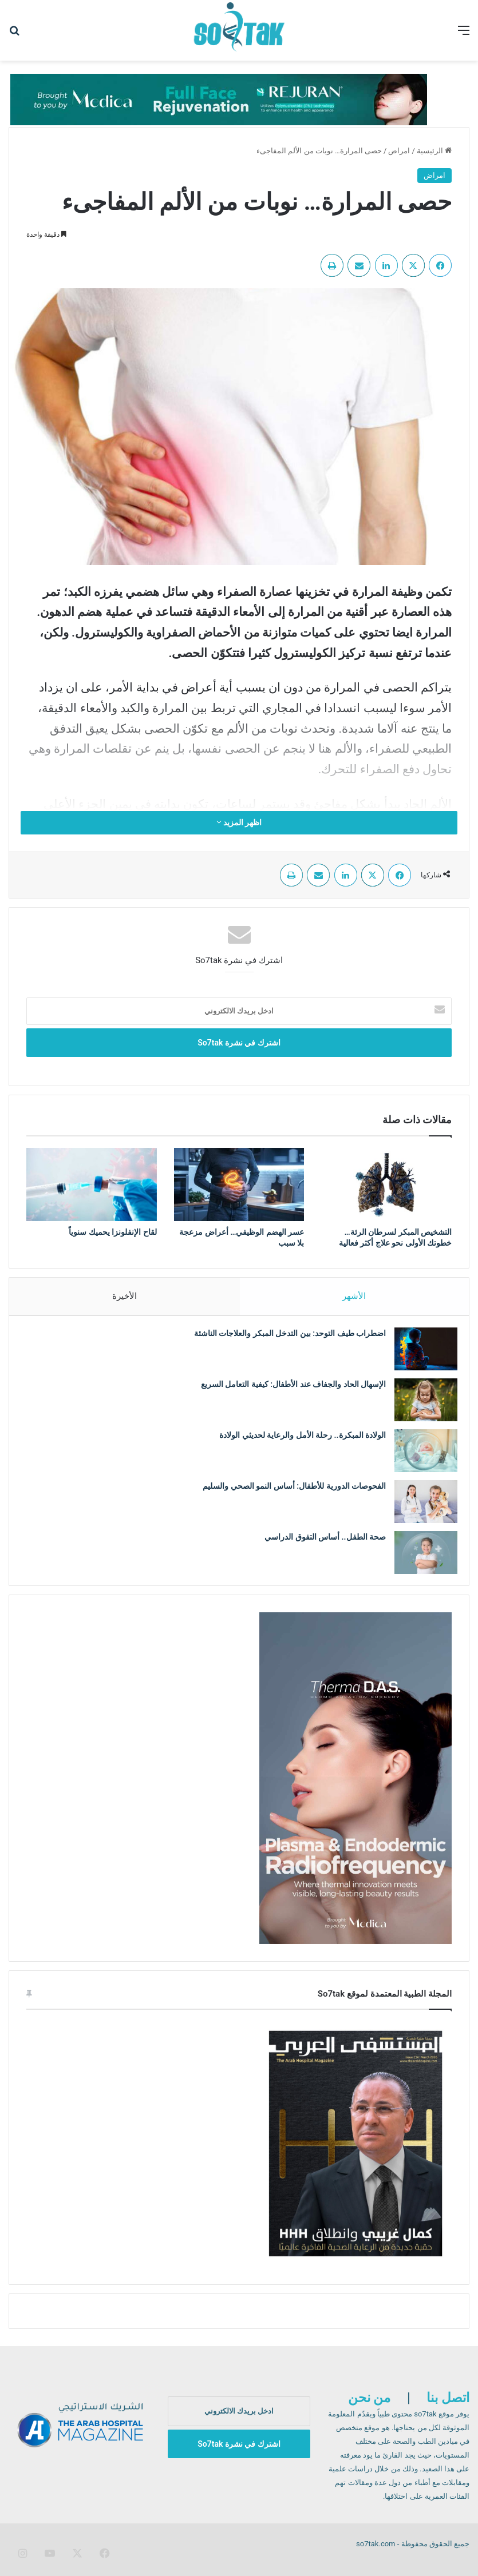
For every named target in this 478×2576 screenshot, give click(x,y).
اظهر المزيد (239, 822)
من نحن (369, 2409)
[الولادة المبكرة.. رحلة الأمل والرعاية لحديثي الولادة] (420, 1456)
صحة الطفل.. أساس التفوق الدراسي (319, 1542)
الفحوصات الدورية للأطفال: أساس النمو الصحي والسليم (288, 1491)
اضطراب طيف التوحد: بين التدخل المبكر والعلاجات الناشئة (284, 1338)
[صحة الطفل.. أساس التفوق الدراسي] (420, 1558)
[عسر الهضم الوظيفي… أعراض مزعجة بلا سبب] (239, 1184)
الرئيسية (434, 150)
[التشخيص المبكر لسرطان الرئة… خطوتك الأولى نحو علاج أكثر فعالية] (386, 1184)
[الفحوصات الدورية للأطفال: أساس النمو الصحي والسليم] (420, 1507)
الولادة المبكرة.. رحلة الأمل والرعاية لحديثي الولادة (297, 1440)
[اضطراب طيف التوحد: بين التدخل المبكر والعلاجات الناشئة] (420, 1354)
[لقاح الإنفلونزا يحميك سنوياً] (91, 1184)
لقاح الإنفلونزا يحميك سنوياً (112, 1232)
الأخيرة (124, 1296)
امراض (399, 150)
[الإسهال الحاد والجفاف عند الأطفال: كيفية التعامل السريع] (420, 1405)
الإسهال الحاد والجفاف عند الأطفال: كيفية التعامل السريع (287, 1389)
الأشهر (354, 1296)
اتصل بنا (447, 2409)
